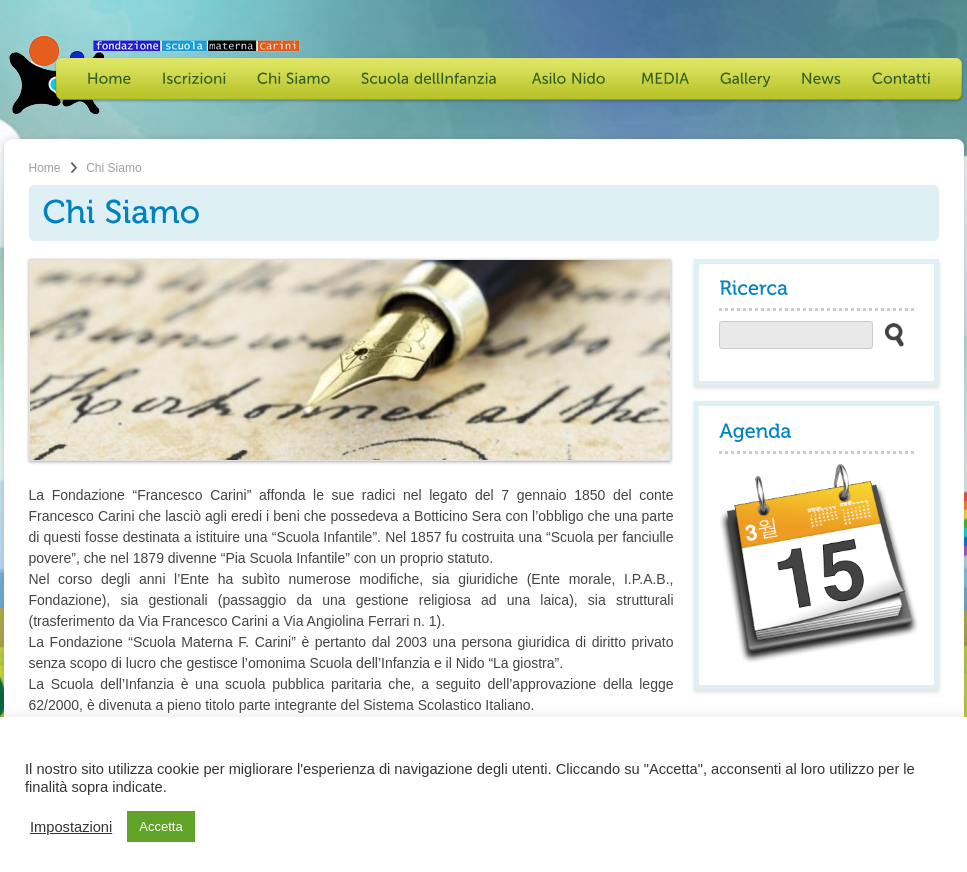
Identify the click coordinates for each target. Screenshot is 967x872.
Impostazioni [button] (71, 827)
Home (45, 168)
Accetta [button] (160, 826)
